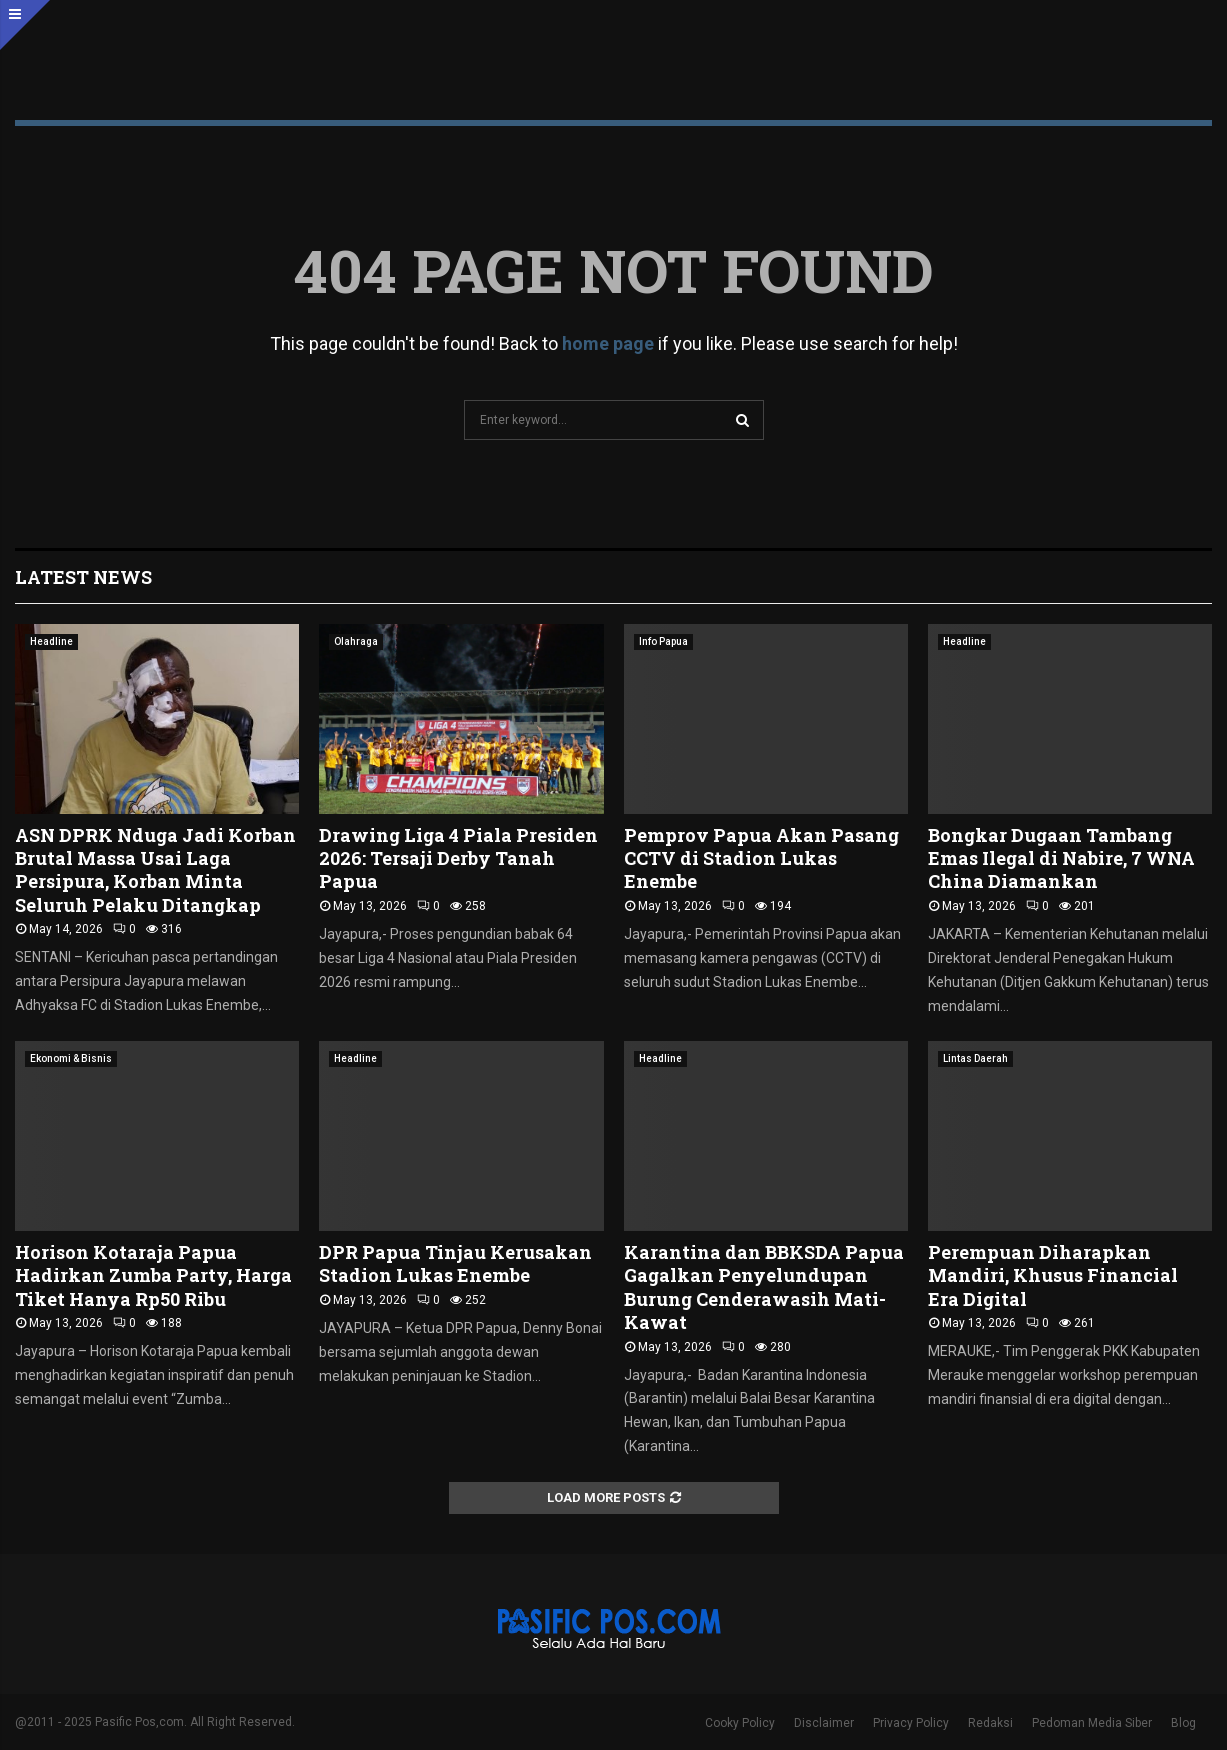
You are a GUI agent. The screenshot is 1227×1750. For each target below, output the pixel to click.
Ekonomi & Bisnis (71, 1058)
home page (608, 343)
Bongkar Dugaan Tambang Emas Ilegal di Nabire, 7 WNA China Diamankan (1061, 858)
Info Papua (663, 641)
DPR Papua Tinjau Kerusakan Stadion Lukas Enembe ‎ (455, 1263)
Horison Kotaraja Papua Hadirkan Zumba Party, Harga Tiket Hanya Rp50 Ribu (153, 1275)
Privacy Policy (911, 1723)
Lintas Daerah (975, 1058)
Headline (51, 641)
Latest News (83, 577)
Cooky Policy (740, 1723)
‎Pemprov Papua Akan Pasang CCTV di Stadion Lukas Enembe (761, 858)
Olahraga (356, 641)
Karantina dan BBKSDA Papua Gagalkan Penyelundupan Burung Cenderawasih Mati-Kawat (764, 1287)
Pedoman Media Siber (1092, 1723)
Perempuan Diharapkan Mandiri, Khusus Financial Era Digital (1053, 1275)
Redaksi (990, 1723)
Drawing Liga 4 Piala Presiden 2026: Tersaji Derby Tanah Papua (458, 858)
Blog (1183, 1723)
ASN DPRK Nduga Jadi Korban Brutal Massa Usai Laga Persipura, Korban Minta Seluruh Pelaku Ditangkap (155, 870)
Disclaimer (824, 1723)
